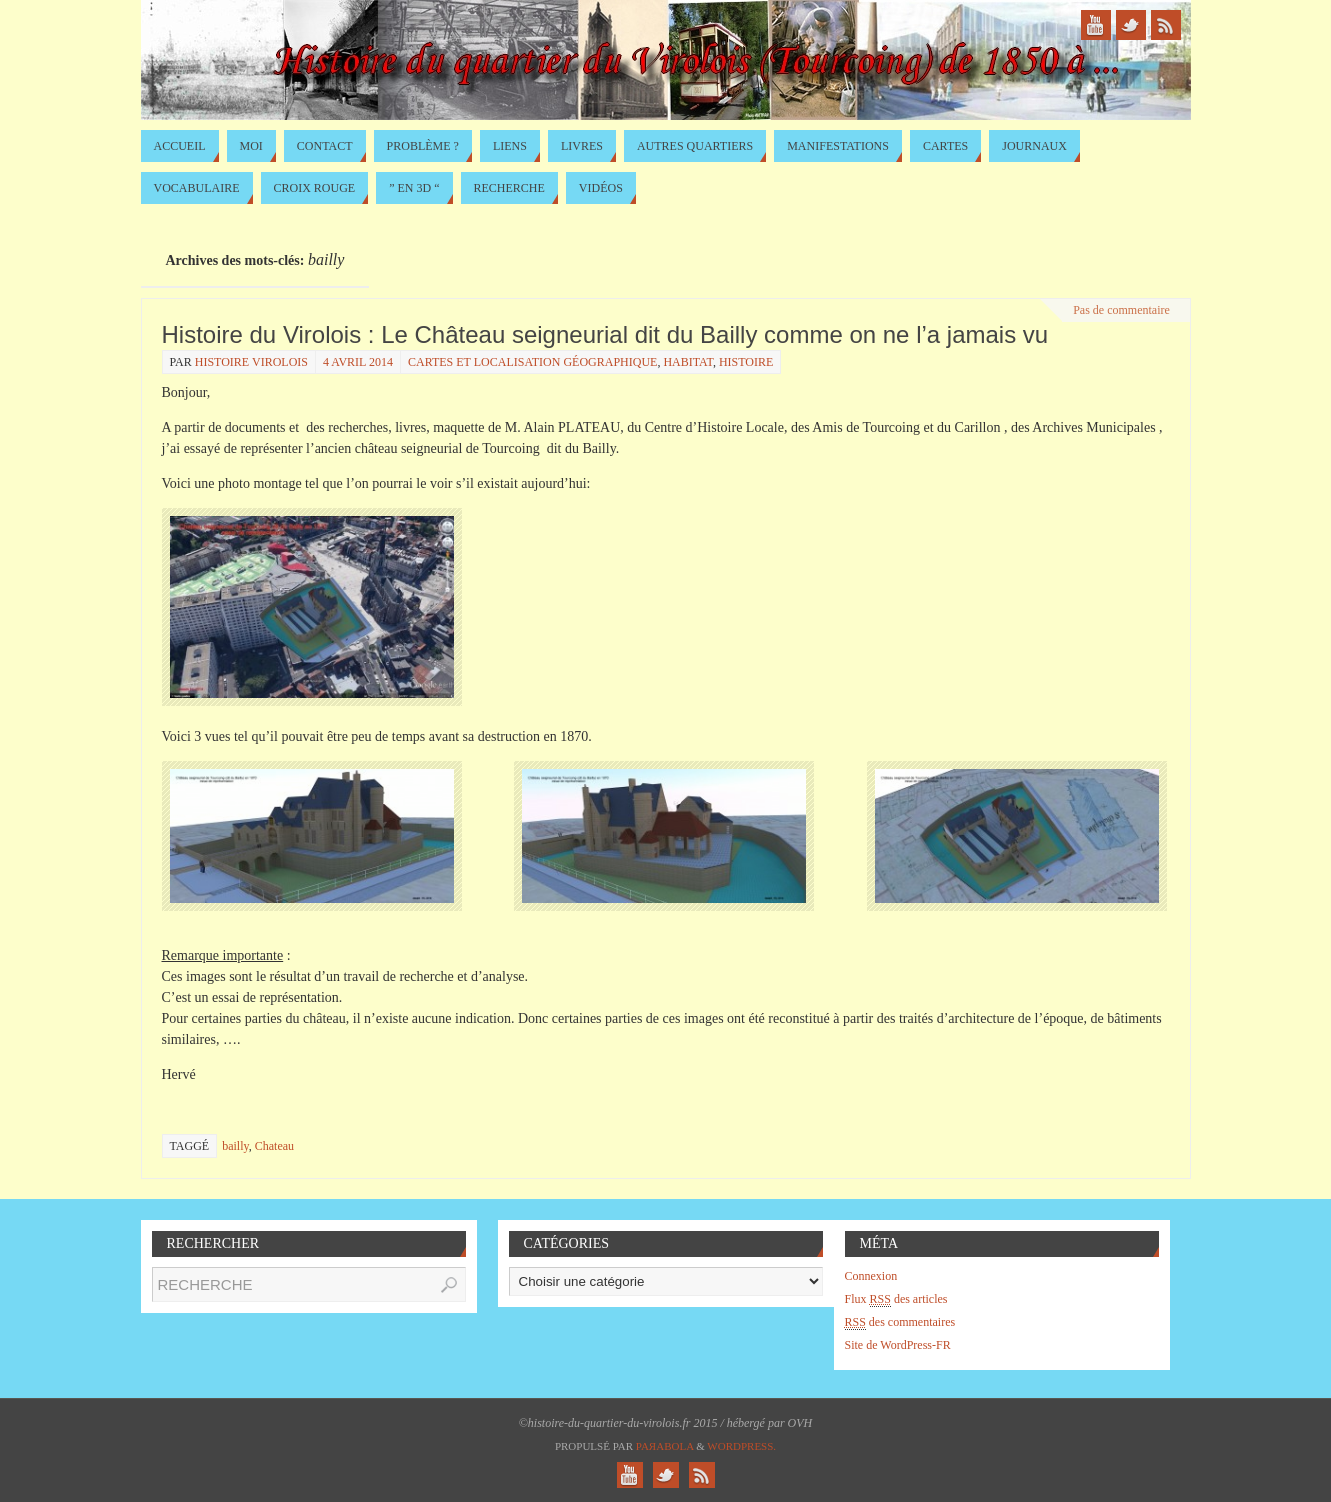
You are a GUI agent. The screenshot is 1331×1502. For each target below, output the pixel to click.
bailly (235, 1146)
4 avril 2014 (358, 362)
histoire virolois (251, 362)
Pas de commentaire (1121, 310)
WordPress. (741, 1446)
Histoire (746, 362)
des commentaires (900, 1322)
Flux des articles (896, 1299)
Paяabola (665, 1446)
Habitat (687, 362)
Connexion (871, 1276)
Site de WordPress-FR (898, 1345)
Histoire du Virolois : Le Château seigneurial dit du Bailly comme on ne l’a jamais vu (605, 334)
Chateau (274, 1146)
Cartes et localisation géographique (532, 362)
